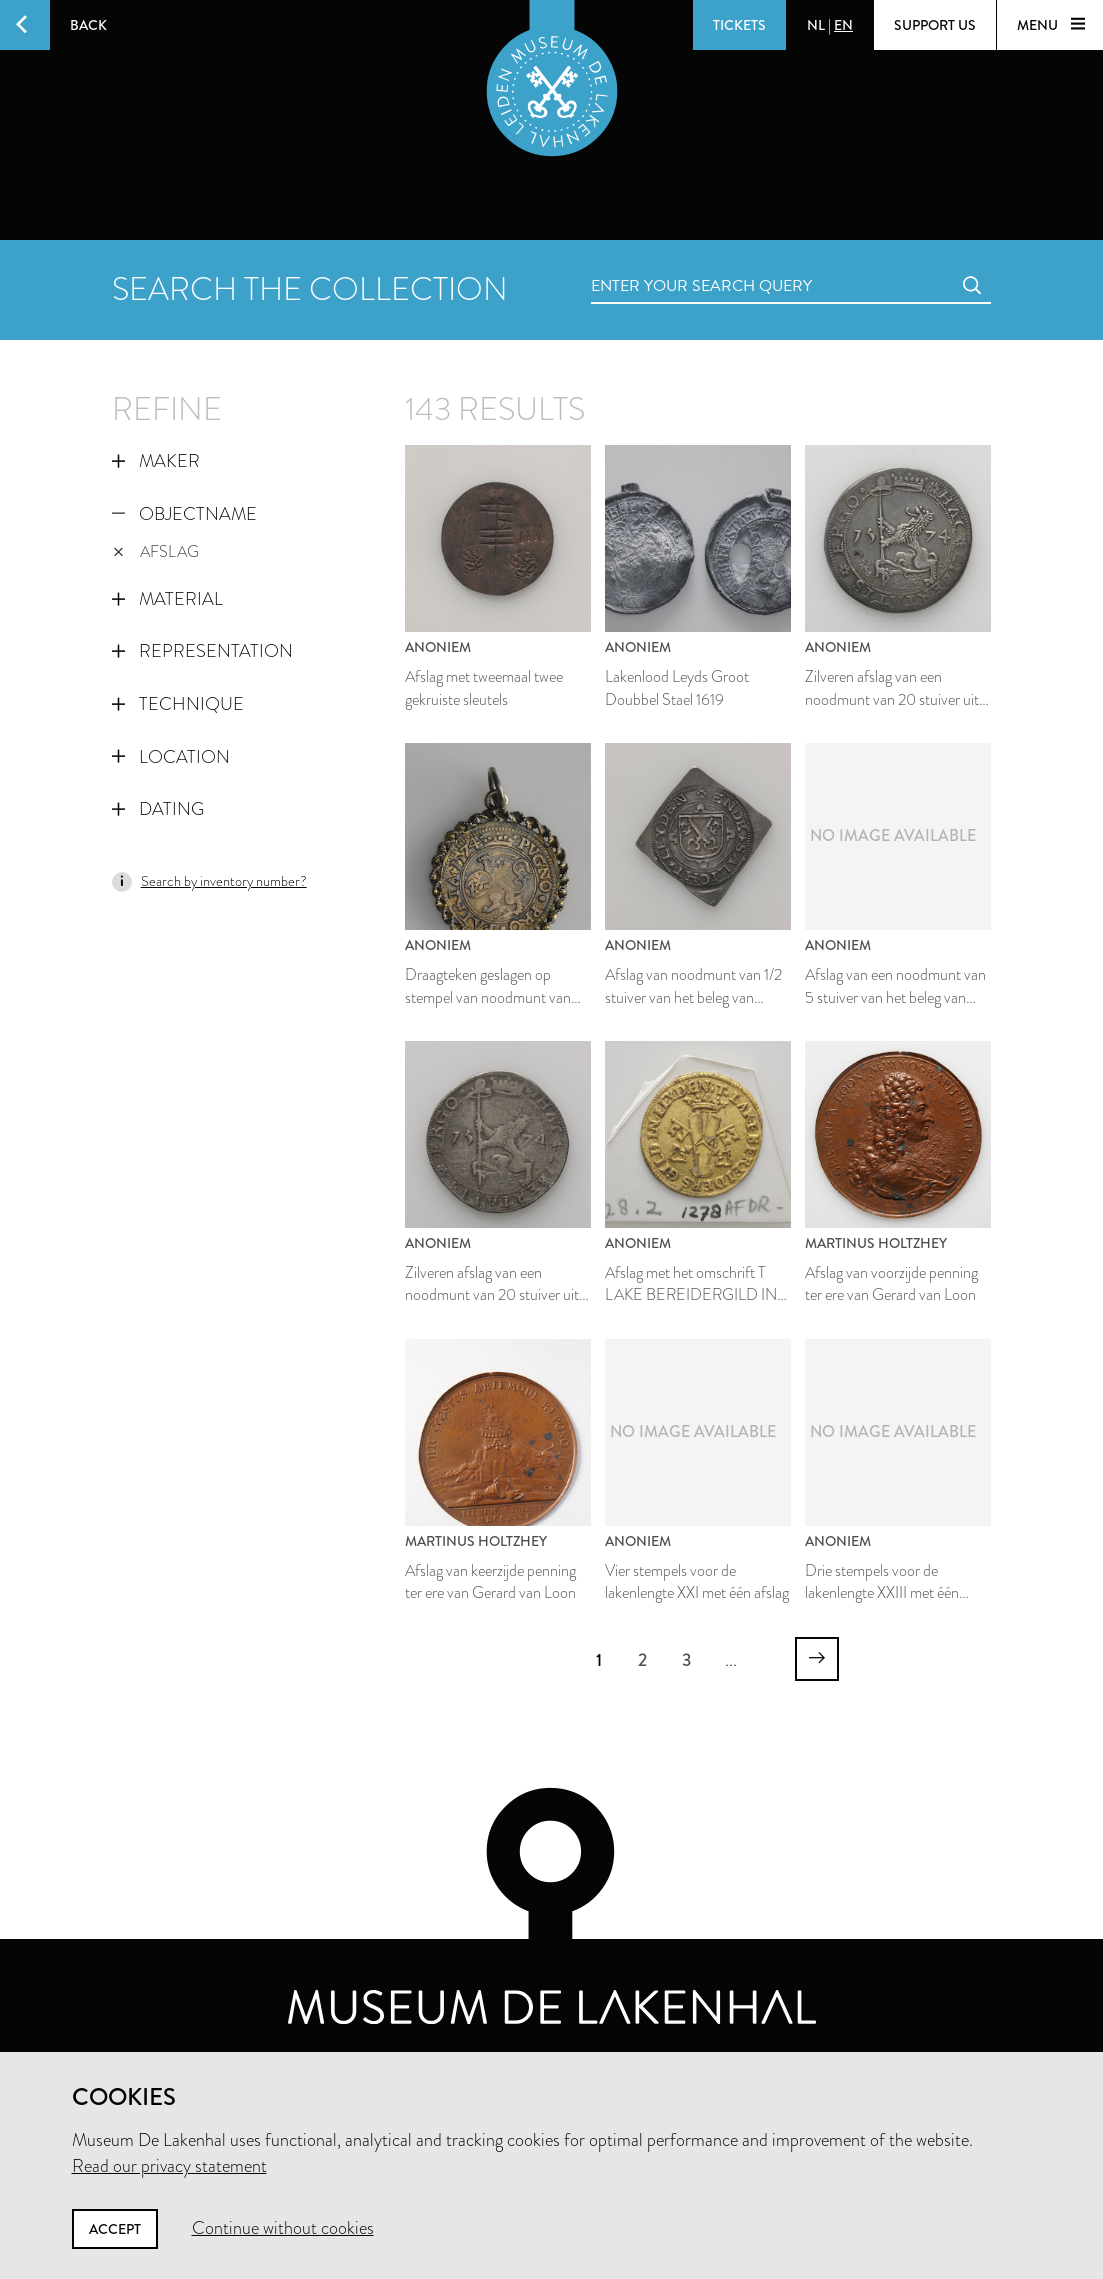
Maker (156, 461)
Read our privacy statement (169, 2166)
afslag (156, 551)
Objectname (184, 514)
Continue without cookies (283, 2228)
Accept (115, 2229)
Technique (178, 704)
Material (167, 599)
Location (171, 757)
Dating (158, 809)
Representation (202, 651)
